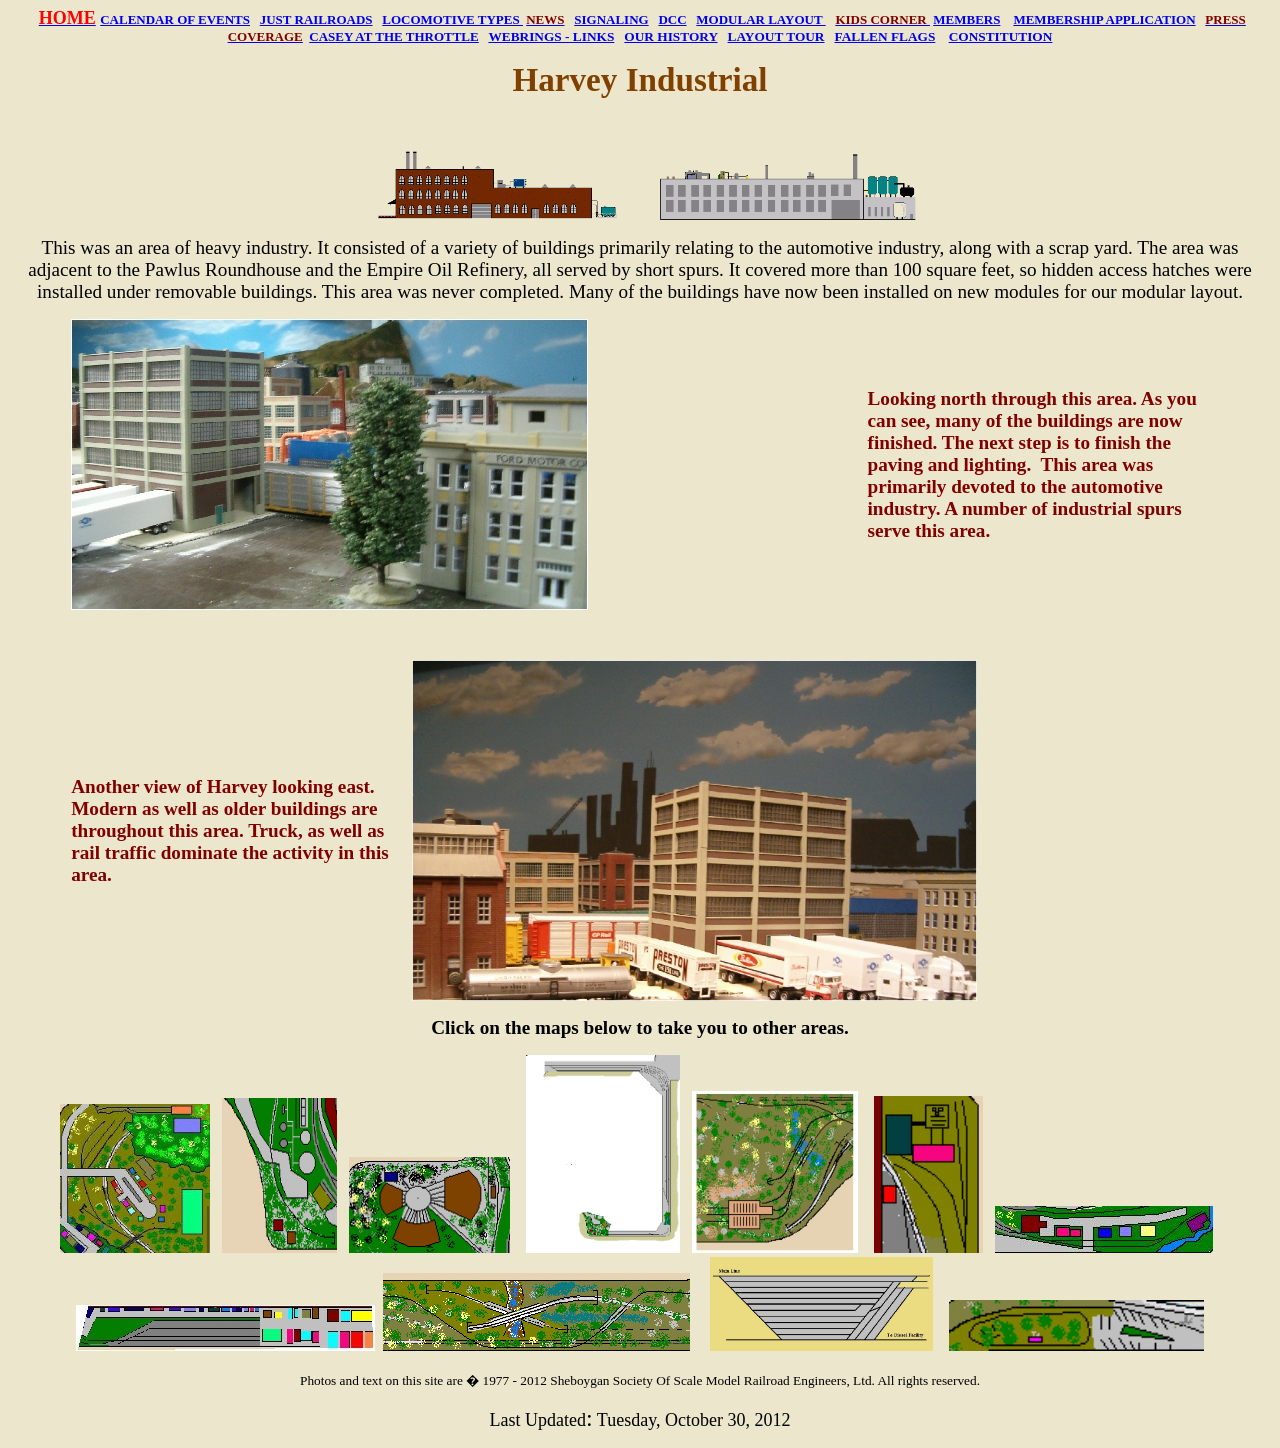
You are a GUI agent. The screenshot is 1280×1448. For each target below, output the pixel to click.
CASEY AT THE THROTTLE (393, 36)
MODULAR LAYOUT (760, 19)
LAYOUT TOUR (776, 36)
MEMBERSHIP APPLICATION (1104, 19)
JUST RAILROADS (316, 19)
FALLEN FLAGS (885, 36)
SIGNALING (611, 19)
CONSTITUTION (1001, 36)
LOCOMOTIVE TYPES (452, 19)
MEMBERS (966, 19)
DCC (672, 19)
